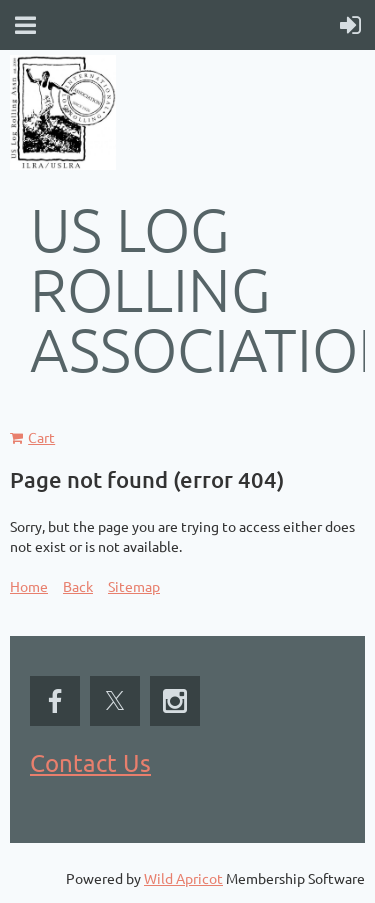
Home (29, 586)
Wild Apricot (183, 878)
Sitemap (134, 586)
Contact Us (90, 762)
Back (78, 586)
